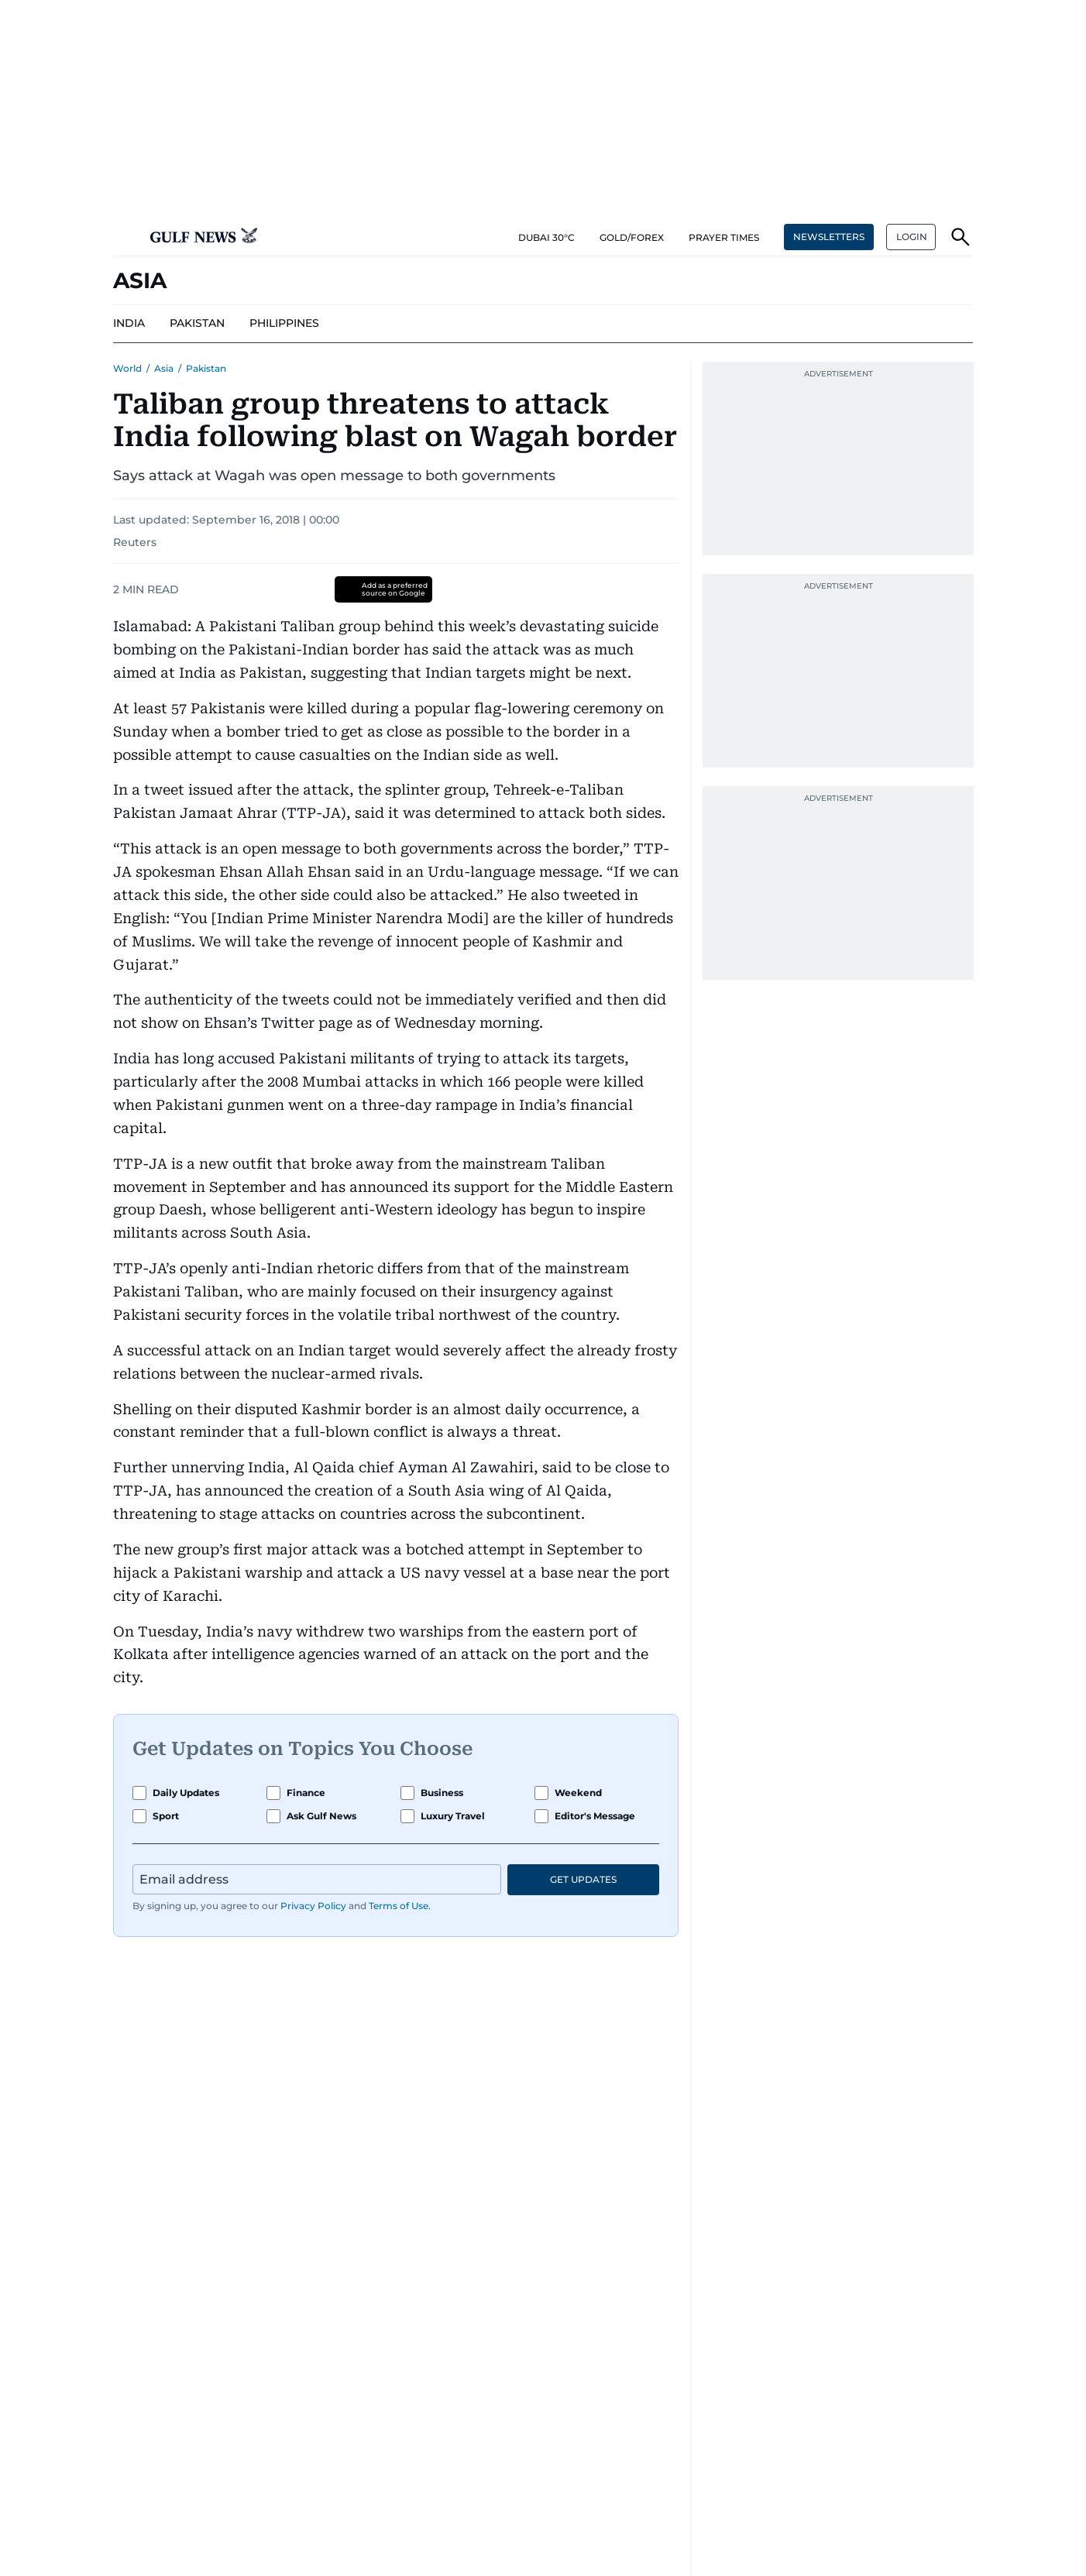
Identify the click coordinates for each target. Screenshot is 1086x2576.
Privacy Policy (313, 1905)
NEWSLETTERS (828, 236)
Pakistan (206, 368)
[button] (125, 237)
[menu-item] (129, 323)
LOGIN (911, 236)
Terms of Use (398, 1905)
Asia (164, 368)
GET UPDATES (583, 1879)
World (127, 368)
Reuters (134, 542)
